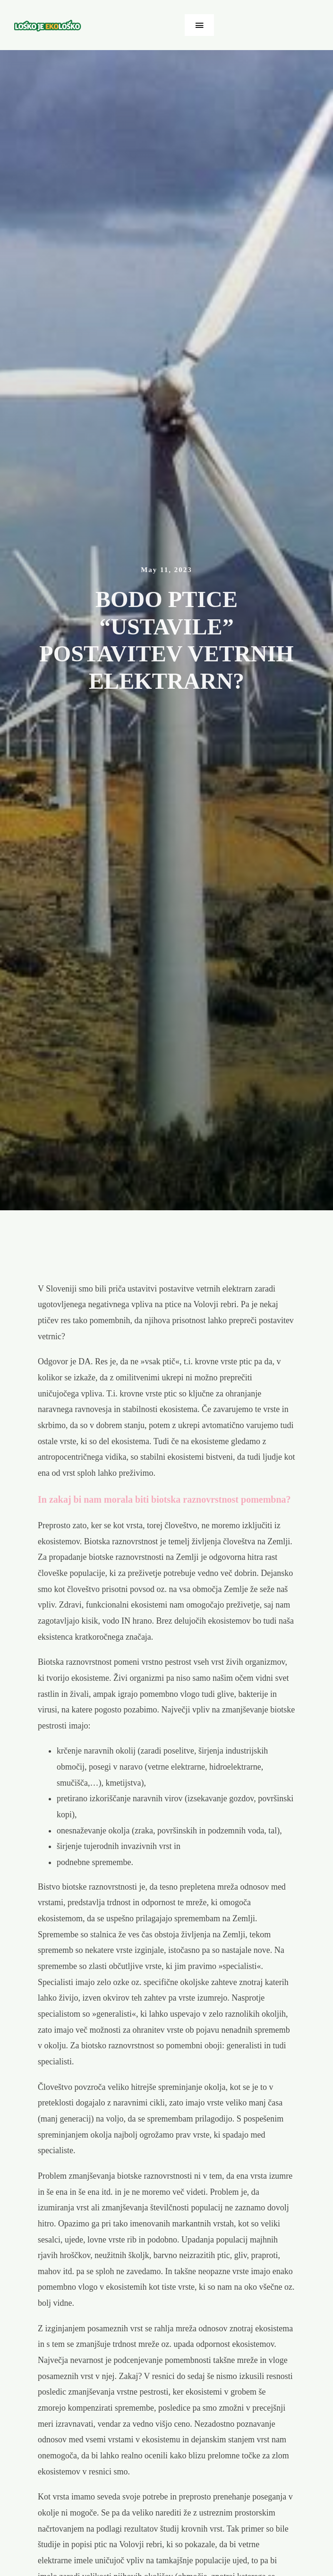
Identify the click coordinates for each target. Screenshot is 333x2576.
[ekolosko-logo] (47, 24)
